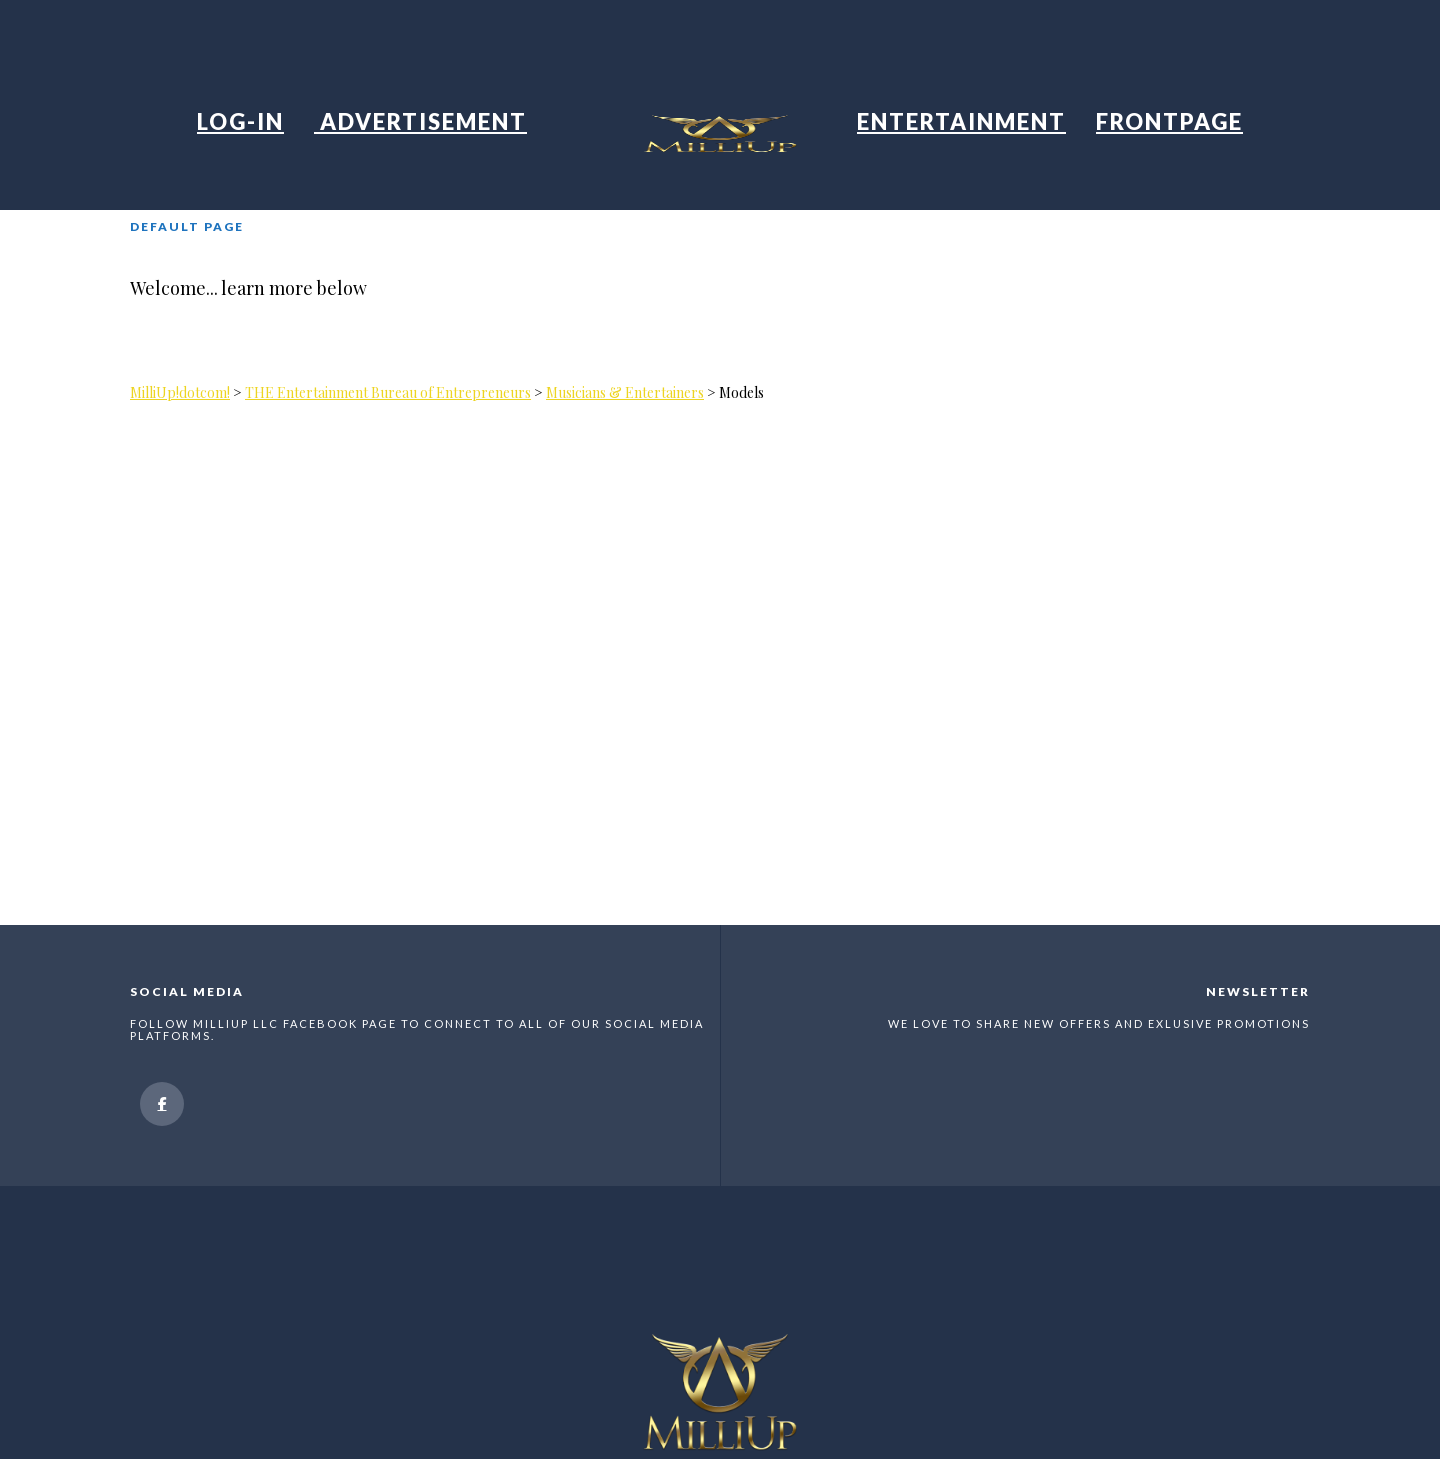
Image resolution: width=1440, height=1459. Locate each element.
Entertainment (961, 121)
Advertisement (420, 121)
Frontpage (1169, 121)
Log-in (240, 121)
